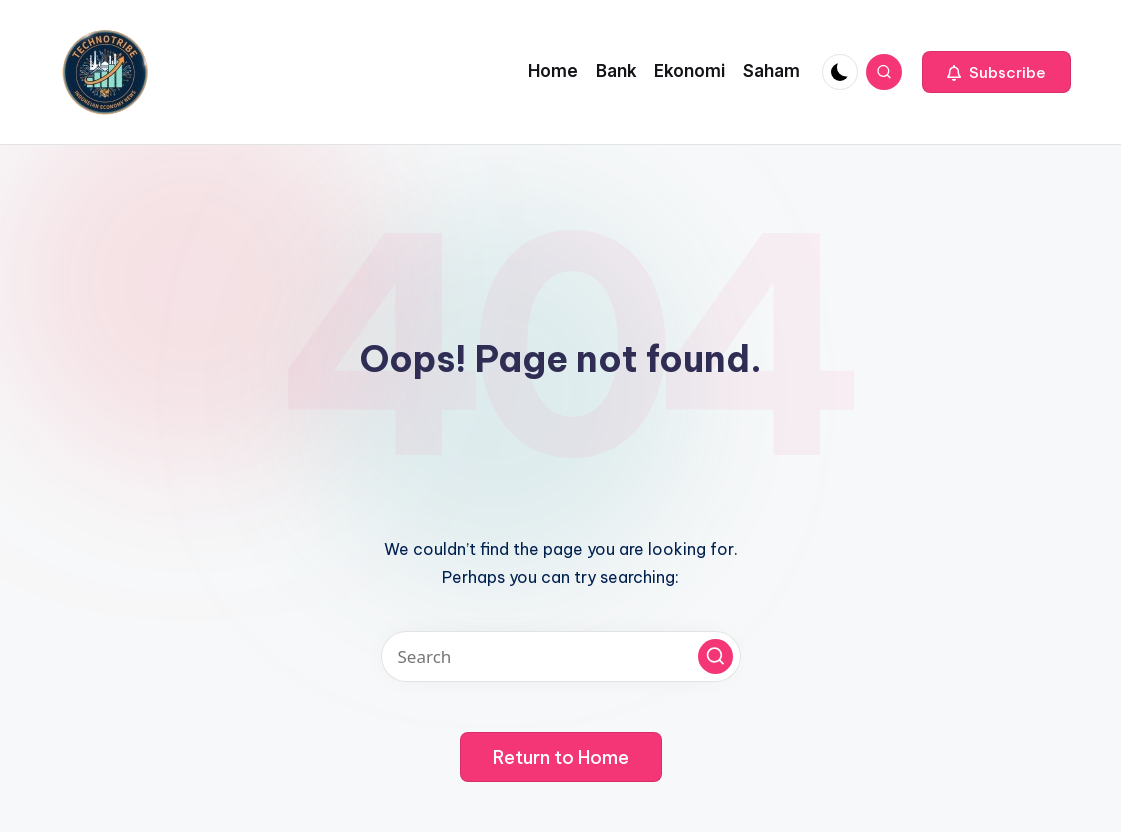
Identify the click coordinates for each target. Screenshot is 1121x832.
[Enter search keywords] (561, 656)
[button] (996, 72)
